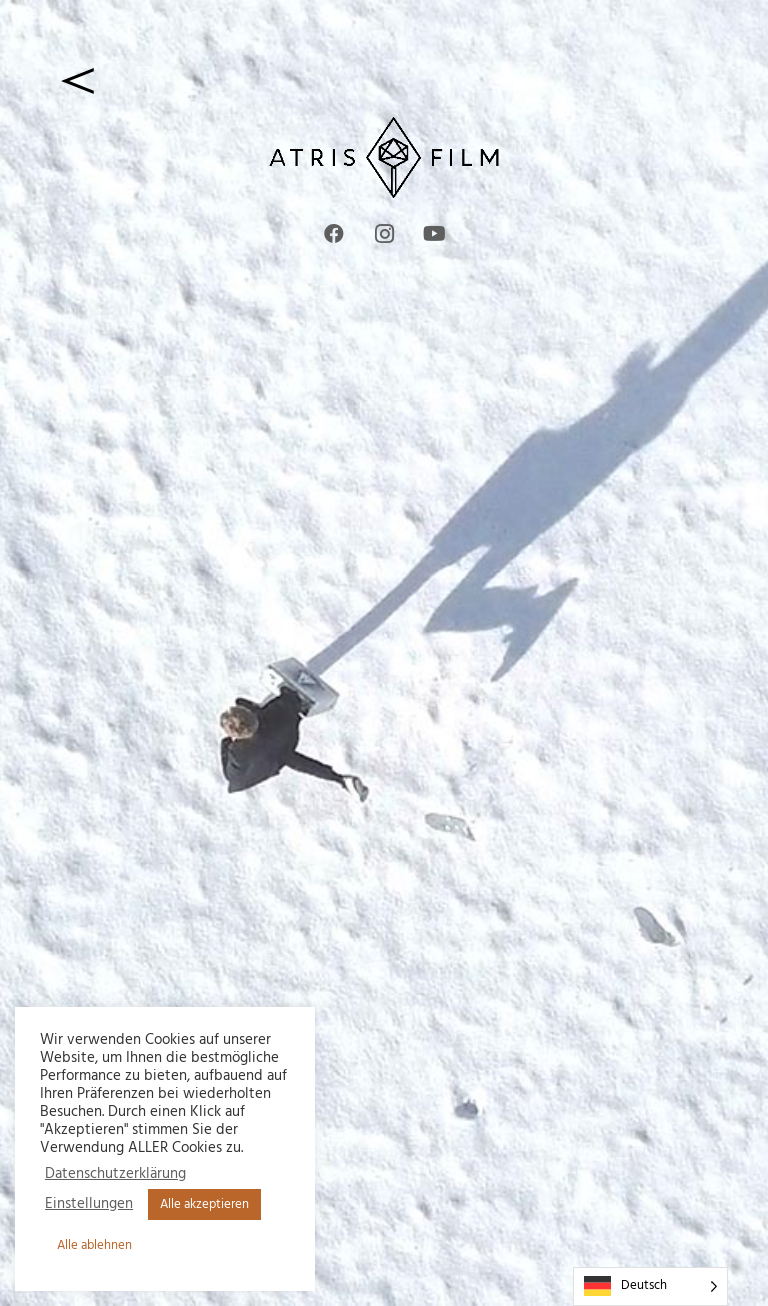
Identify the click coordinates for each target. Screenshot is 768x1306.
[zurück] (384, 80)
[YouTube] (434, 234)
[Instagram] (384, 234)
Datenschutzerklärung (115, 1175)
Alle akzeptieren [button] (204, 1204)
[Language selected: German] (650, 1286)
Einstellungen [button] (89, 1205)
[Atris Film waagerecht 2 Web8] (384, 157)
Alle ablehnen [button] (94, 1245)
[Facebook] (334, 234)
